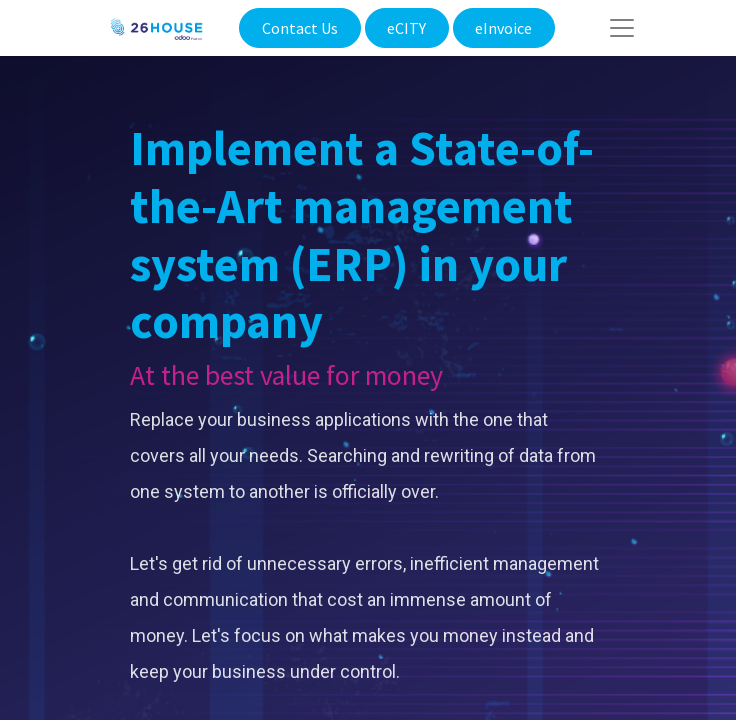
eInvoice (503, 28)
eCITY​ (406, 28)
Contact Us (300, 28)
